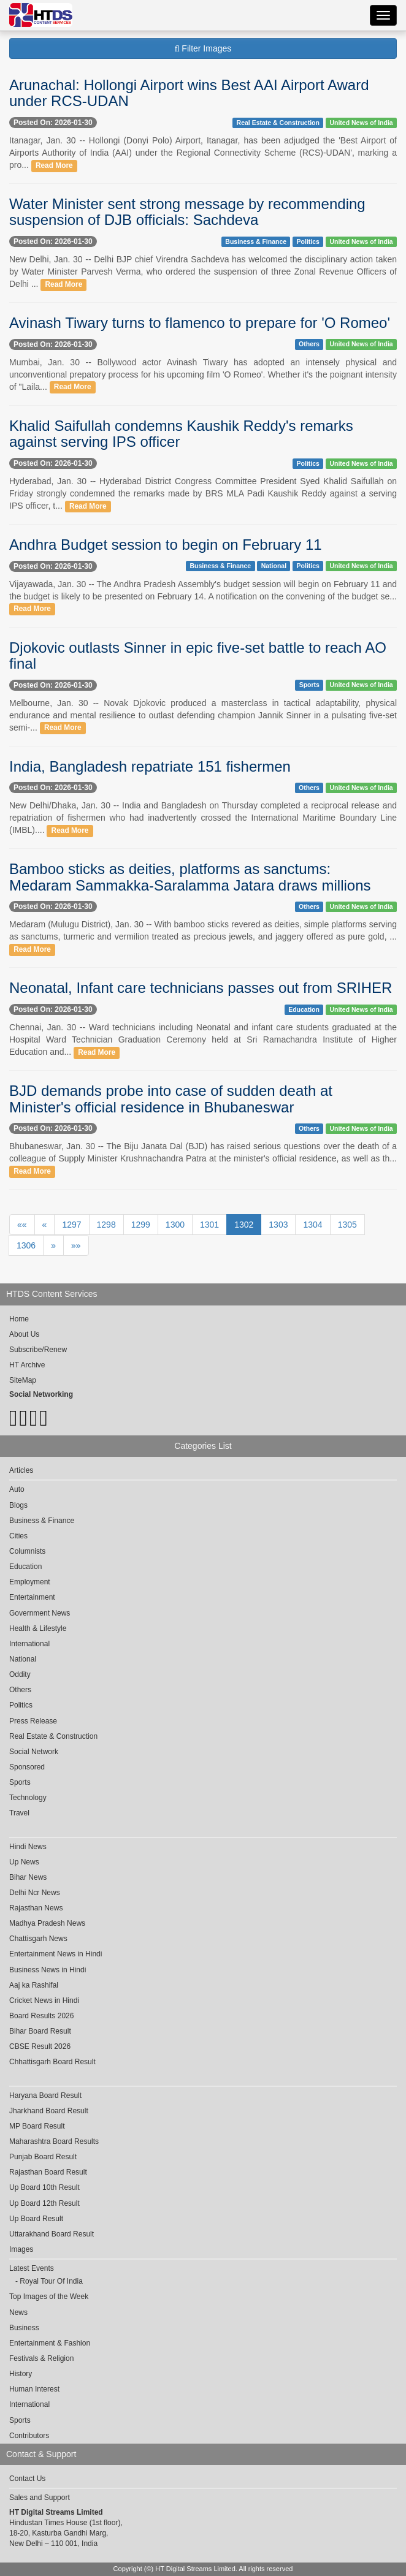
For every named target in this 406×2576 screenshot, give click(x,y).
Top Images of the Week (48, 2296)
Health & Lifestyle (37, 1628)
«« (22, 1224)
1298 (106, 1224)
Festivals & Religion (41, 2358)
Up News (24, 1862)
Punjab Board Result (43, 2156)
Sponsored (27, 1767)
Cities (18, 1536)
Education (304, 1009)
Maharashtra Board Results (54, 2141)
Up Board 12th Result (44, 2203)
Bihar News (28, 1877)
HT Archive (27, 1365)
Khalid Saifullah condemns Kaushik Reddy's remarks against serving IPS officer (181, 433)
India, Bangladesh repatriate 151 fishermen (150, 766)
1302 (243, 1224)
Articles (21, 1470)
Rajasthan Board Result (48, 2172)
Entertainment (32, 1597)
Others (309, 344)
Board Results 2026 (41, 2016)
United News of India (361, 122)
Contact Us (27, 2478)
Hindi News (28, 1846)
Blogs (18, 1505)
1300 (175, 1224)
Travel (19, 1813)
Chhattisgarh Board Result (52, 2061)
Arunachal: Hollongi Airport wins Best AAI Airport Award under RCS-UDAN (189, 93)
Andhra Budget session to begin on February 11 (165, 544)
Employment (29, 1582)
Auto (17, 1489)
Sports (309, 684)
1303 (278, 1224)
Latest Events (31, 2268)
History (20, 2373)
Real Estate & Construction (278, 122)
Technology (28, 1797)
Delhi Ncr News (34, 1892)
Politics (308, 241)
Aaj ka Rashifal (33, 1985)
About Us (24, 1334)
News (18, 2312)
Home (19, 1319)
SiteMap (22, 1380)
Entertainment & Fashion (49, 2343)
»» (76, 1245)
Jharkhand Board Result (48, 2111)
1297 (71, 1224)
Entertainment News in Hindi (55, 1954)
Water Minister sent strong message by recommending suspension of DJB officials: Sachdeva (187, 212)
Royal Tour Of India (51, 2281)
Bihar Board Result (40, 2031)
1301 (209, 1224)
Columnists (27, 1551)
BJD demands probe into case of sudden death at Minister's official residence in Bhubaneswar (170, 1098)
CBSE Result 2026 (40, 2046)
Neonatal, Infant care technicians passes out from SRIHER (200, 987)
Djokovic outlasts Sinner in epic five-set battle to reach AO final (197, 655)
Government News (39, 1613)
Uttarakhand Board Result (51, 2234)
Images (21, 2249)
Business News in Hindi (47, 1970)
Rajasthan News (36, 1908)
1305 (347, 1224)
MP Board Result (37, 2126)
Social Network (33, 1751)
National (273, 565)
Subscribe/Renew (38, 1349)
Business (24, 2327)
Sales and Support (39, 2497)
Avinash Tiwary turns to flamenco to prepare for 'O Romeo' (199, 322)
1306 (26, 1245)
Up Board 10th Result (44, 2187)
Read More (54, 165)
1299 (140, 1224)
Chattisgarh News (38, 1938)
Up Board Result (36, 2218)
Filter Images (203, 48)
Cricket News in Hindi (44, 2000)
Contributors (29, 2435)
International (29, 1643)
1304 (312, 1224)
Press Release (33, 1721)
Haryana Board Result (45, 2095)
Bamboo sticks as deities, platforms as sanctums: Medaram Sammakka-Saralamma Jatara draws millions (190, 877)
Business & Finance (255, 241)
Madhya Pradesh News (47, 1923)
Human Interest (34, 2389)
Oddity (20, 1674)
